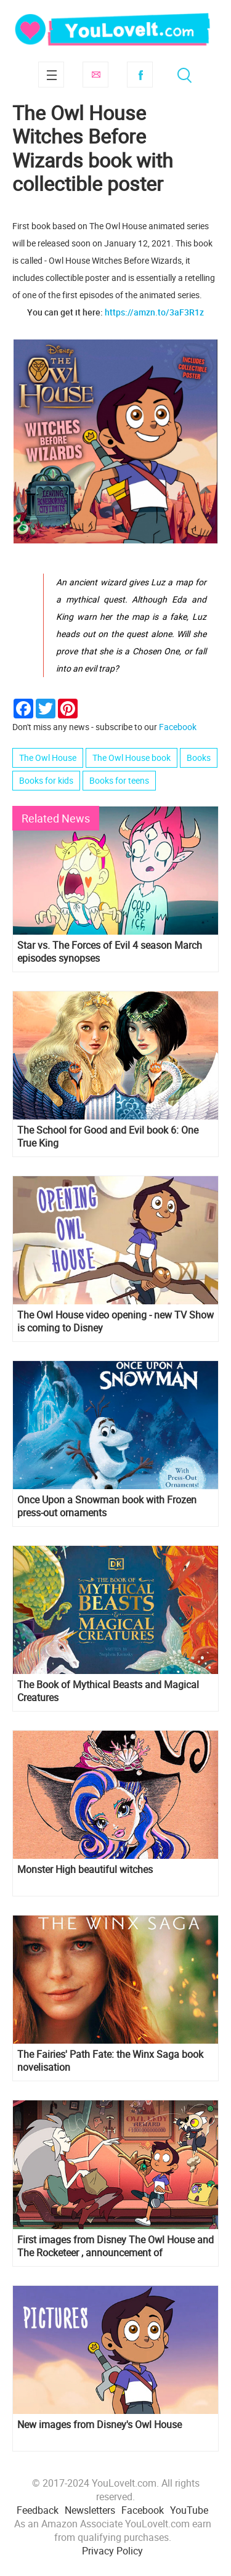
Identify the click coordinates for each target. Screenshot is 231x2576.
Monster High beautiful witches (85, 1869)
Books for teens (119, 780)
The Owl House (47, 757)
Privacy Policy (112, 2551)
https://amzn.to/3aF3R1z (154, 312)
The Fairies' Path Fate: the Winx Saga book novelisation (110, 2061)
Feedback (38, 2510)
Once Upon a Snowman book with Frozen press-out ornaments (107, 1506)
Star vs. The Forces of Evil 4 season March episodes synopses (109, 952)
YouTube (189, 2510)
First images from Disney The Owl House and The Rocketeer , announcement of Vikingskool (115, 2246)
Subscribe (95, 74)
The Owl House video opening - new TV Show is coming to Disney (115, 1322)
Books (199, 757)
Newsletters (90, 2510)
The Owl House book (131, 757)
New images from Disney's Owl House (99, 2424)
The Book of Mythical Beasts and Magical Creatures (108, 1691)
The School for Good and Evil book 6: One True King (107, 1137)
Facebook (140, 74)
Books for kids (46, 780)
